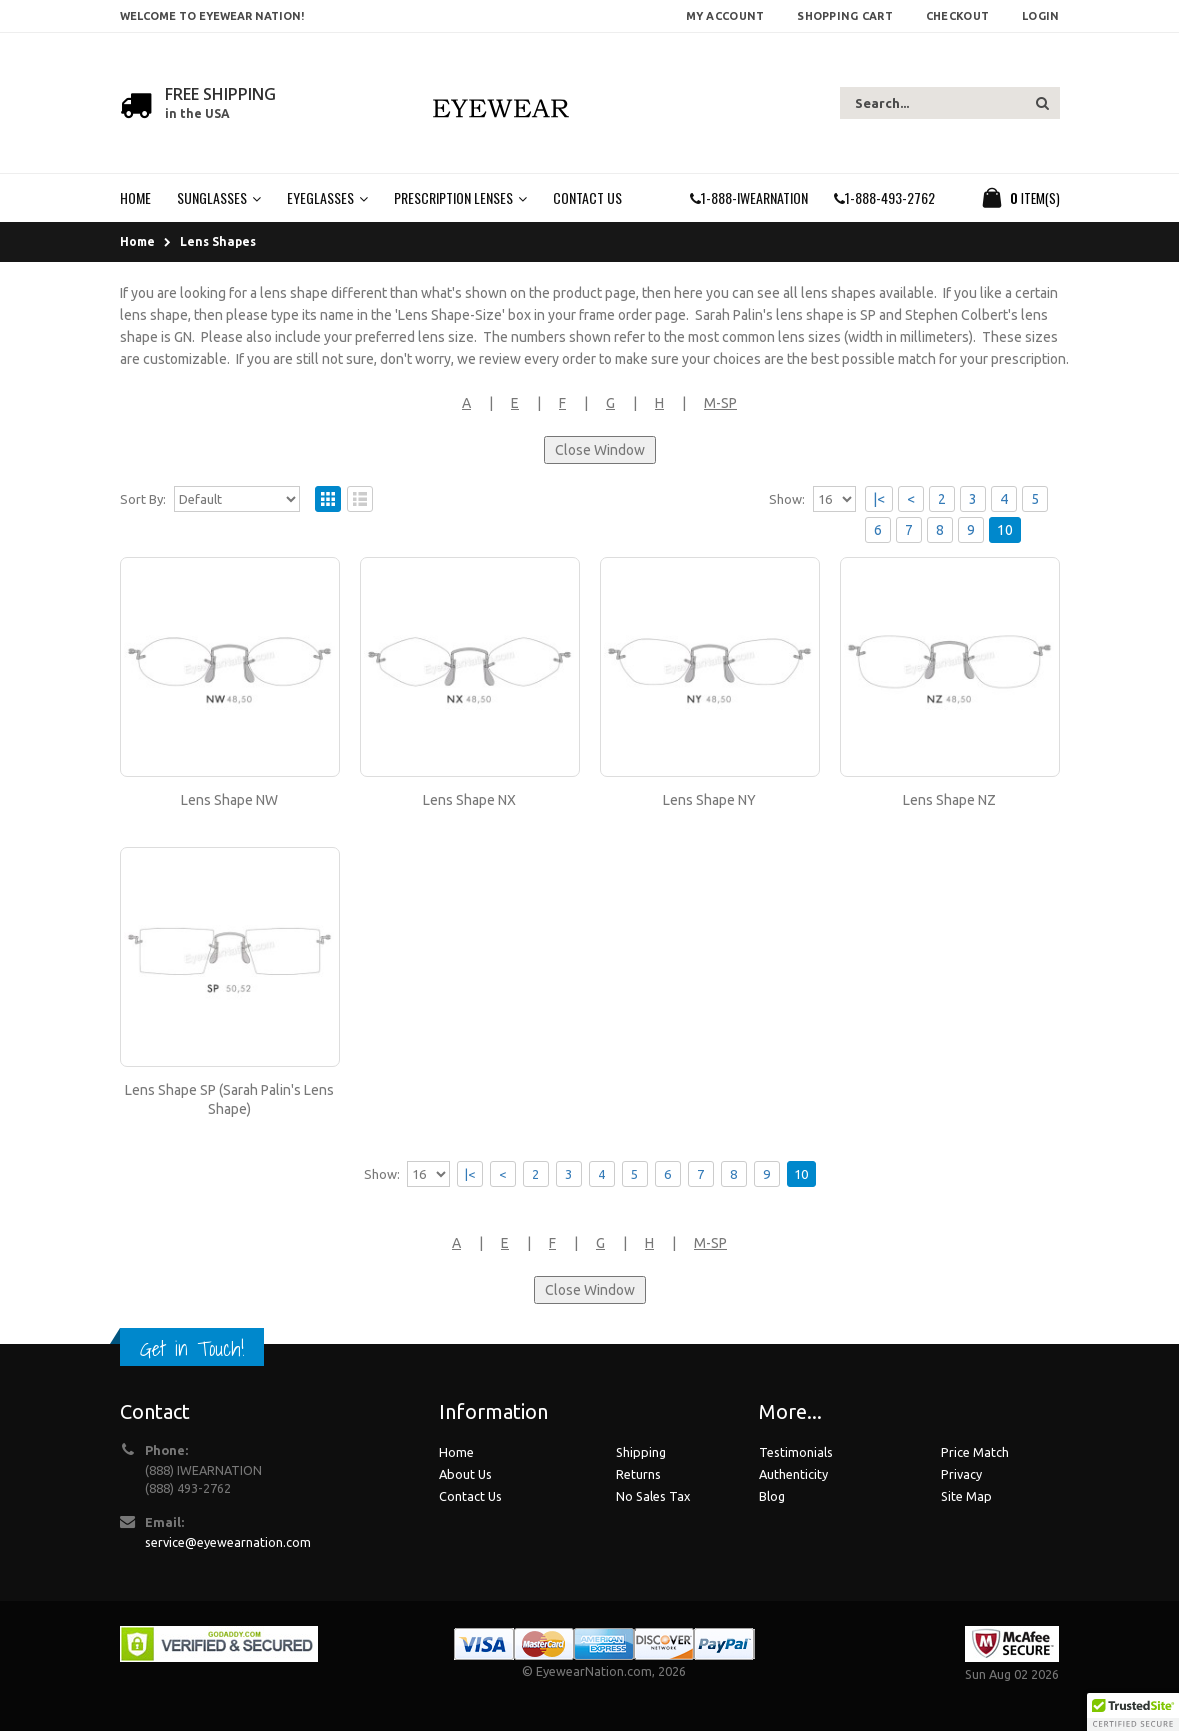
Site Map (966, 1496)
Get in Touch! (192, 1348)
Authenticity (793, 1474)
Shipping (641, 1452)
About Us (465, 1474)
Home (137, 241)
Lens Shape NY (709, 800)
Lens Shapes (218, 241)
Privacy (961, 1474)
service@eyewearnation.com (228, 1542)
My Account (725, 16)
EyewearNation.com (594, 1671)
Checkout (957, 16)
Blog (772, 1496)
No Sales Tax (653, 1496)
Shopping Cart (845, 16)
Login (1040, 16)
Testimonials (796, 1452)
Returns (638, 1474)
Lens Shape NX (469, 800)
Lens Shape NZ (949, 800)
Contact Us (470, 1496)
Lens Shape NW (229, 800)
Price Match (975, 1452)
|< (879, 499)
